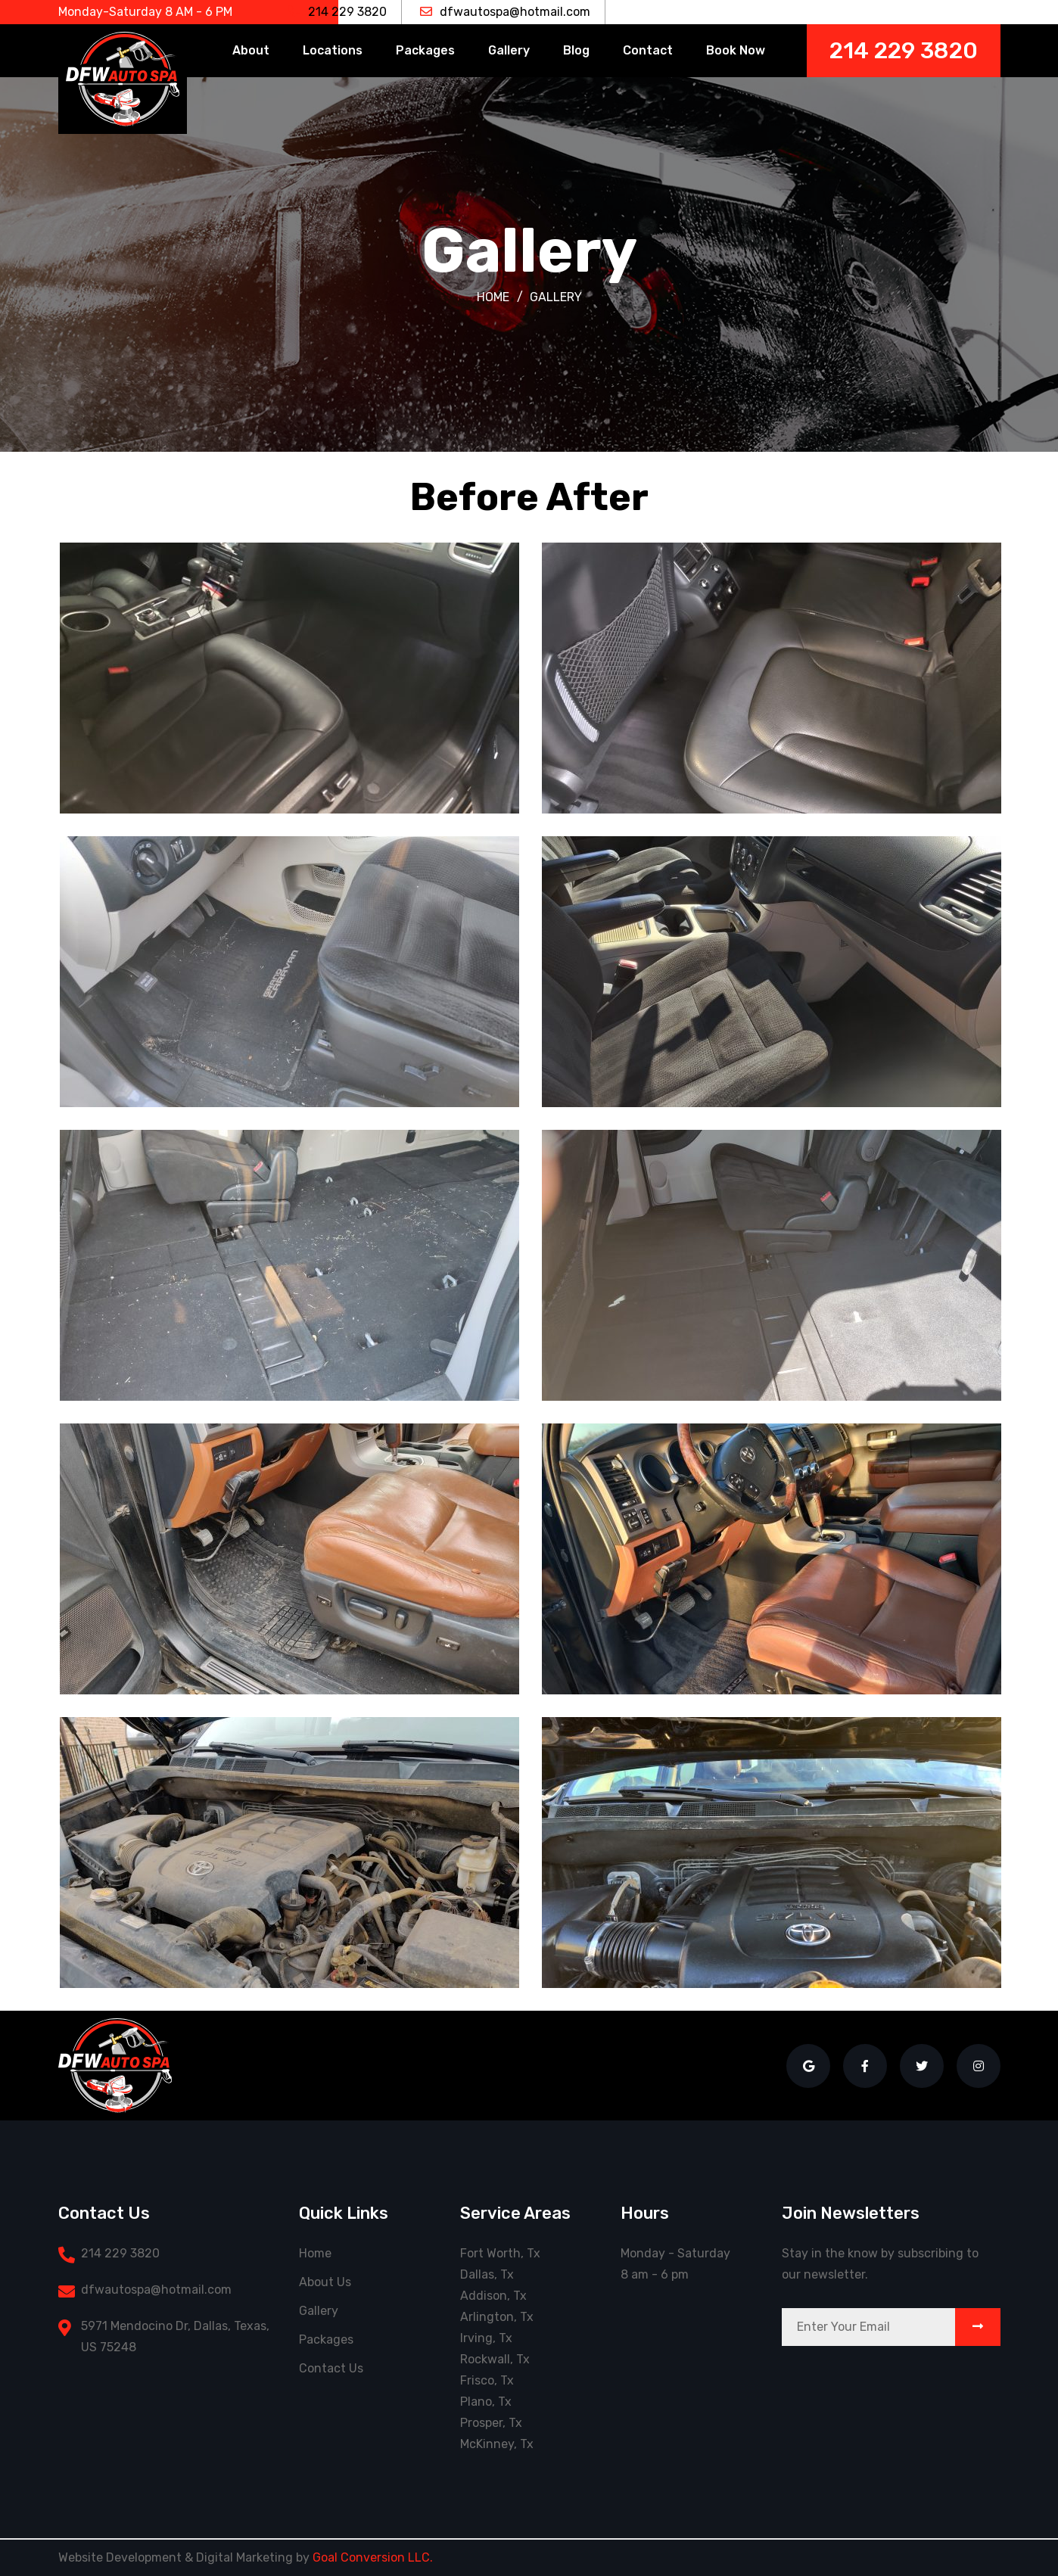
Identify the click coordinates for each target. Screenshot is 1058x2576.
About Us (325, 2282)
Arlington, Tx (497, 2317)
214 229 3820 (337, 12)
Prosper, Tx (491, 2423)
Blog (576, 50)
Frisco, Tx (487, 2380)
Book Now (735, 50)
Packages (425, 50)
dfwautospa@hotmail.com (505, 12)
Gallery (509, 50)
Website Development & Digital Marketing (175, 2557)
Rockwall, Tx (495, 2359)
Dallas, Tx (487, 2274)
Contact (648, 50)
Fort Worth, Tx (500, 2253)
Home (493, 297)
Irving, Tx (486, 2338)
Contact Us (331, 2368)
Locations (333, 50)
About (250, 50)
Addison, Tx (493, 2295)
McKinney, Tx (497, 2444)
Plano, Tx (486, 2401)
